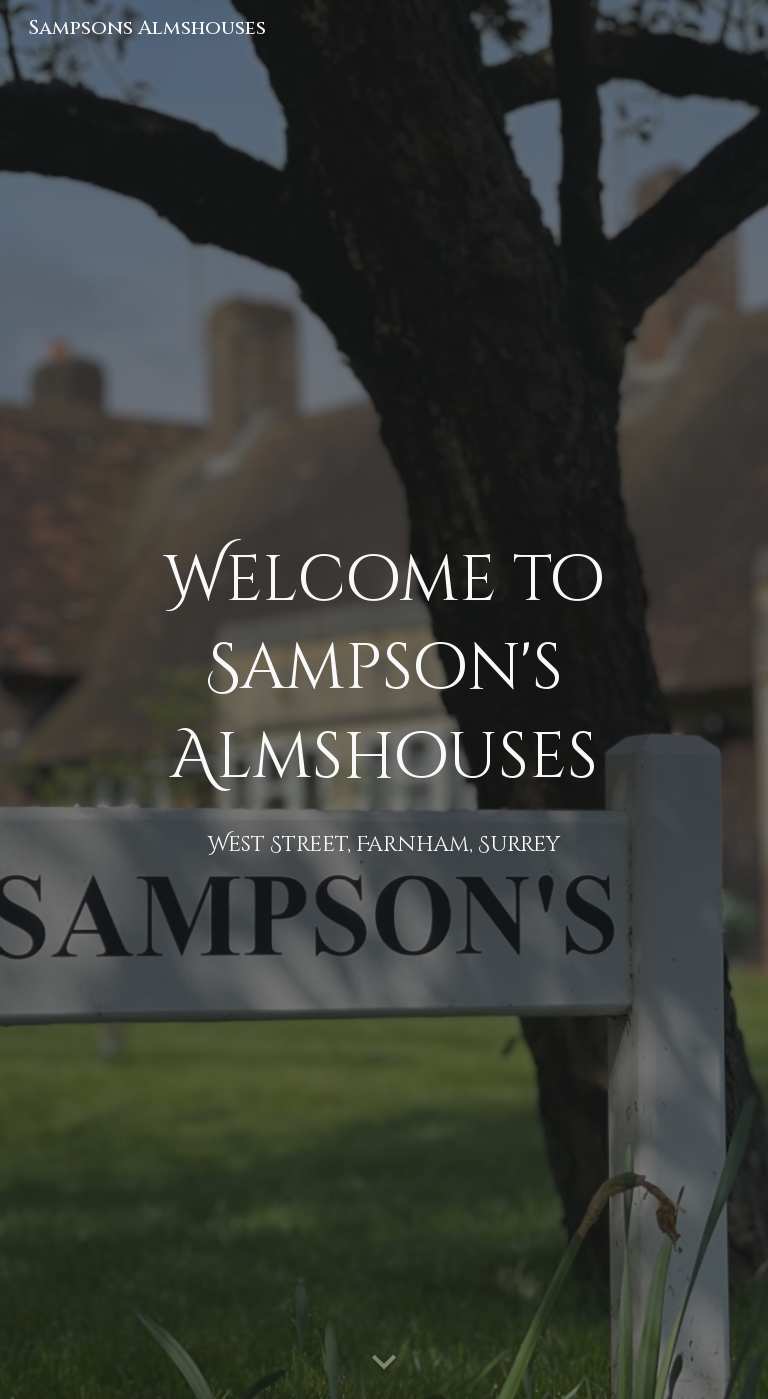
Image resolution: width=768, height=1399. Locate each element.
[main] (383, 699)
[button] (384, 1363)
